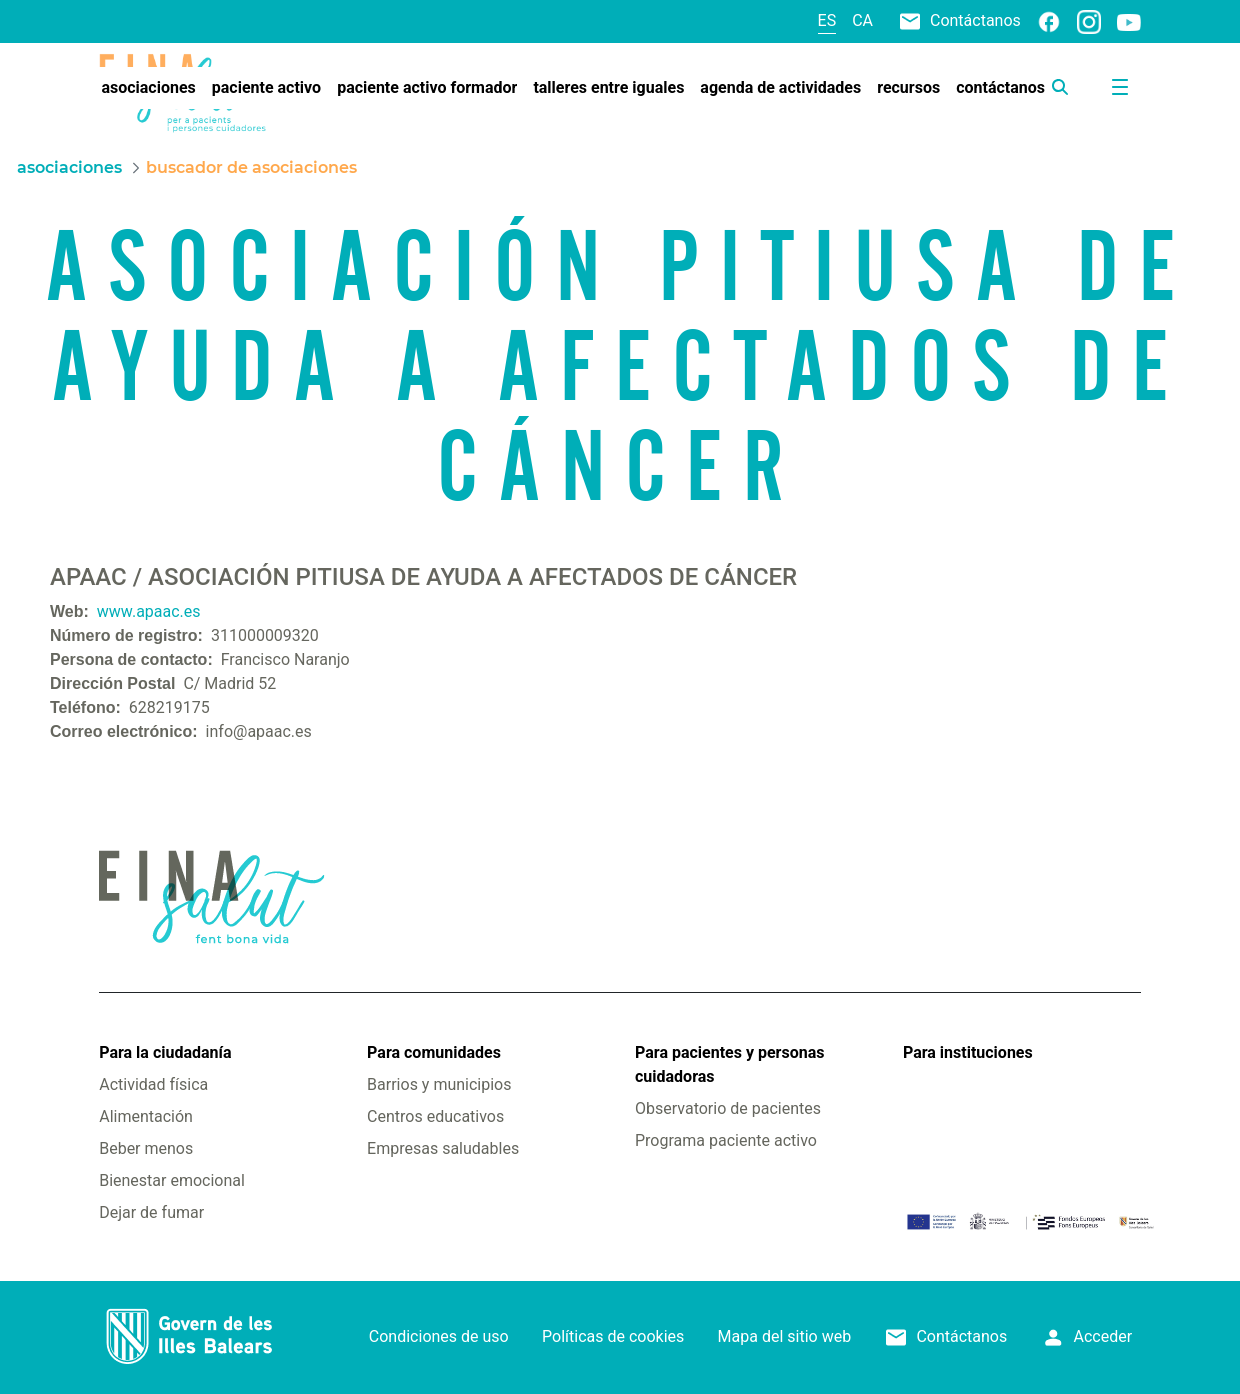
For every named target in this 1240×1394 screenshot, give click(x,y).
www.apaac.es (149, 611)
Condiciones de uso (439, 1336)
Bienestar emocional (172, 1180)
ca (862, 20)
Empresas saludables (443, 1148)
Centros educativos (435, 1116)
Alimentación (146, 1116)
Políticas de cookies (613, 1336)
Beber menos (146, 1148)
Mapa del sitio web (785, 1336)
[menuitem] (148, 88)
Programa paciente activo (726, 1140)
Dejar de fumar (151, 1212)
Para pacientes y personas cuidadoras (729, 1064)
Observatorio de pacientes (728, 1108)
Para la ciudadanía (165, 1052)
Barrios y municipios (439, 1084)
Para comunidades (434, 1052)
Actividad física (153, 1084)
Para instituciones (968, 1052)
